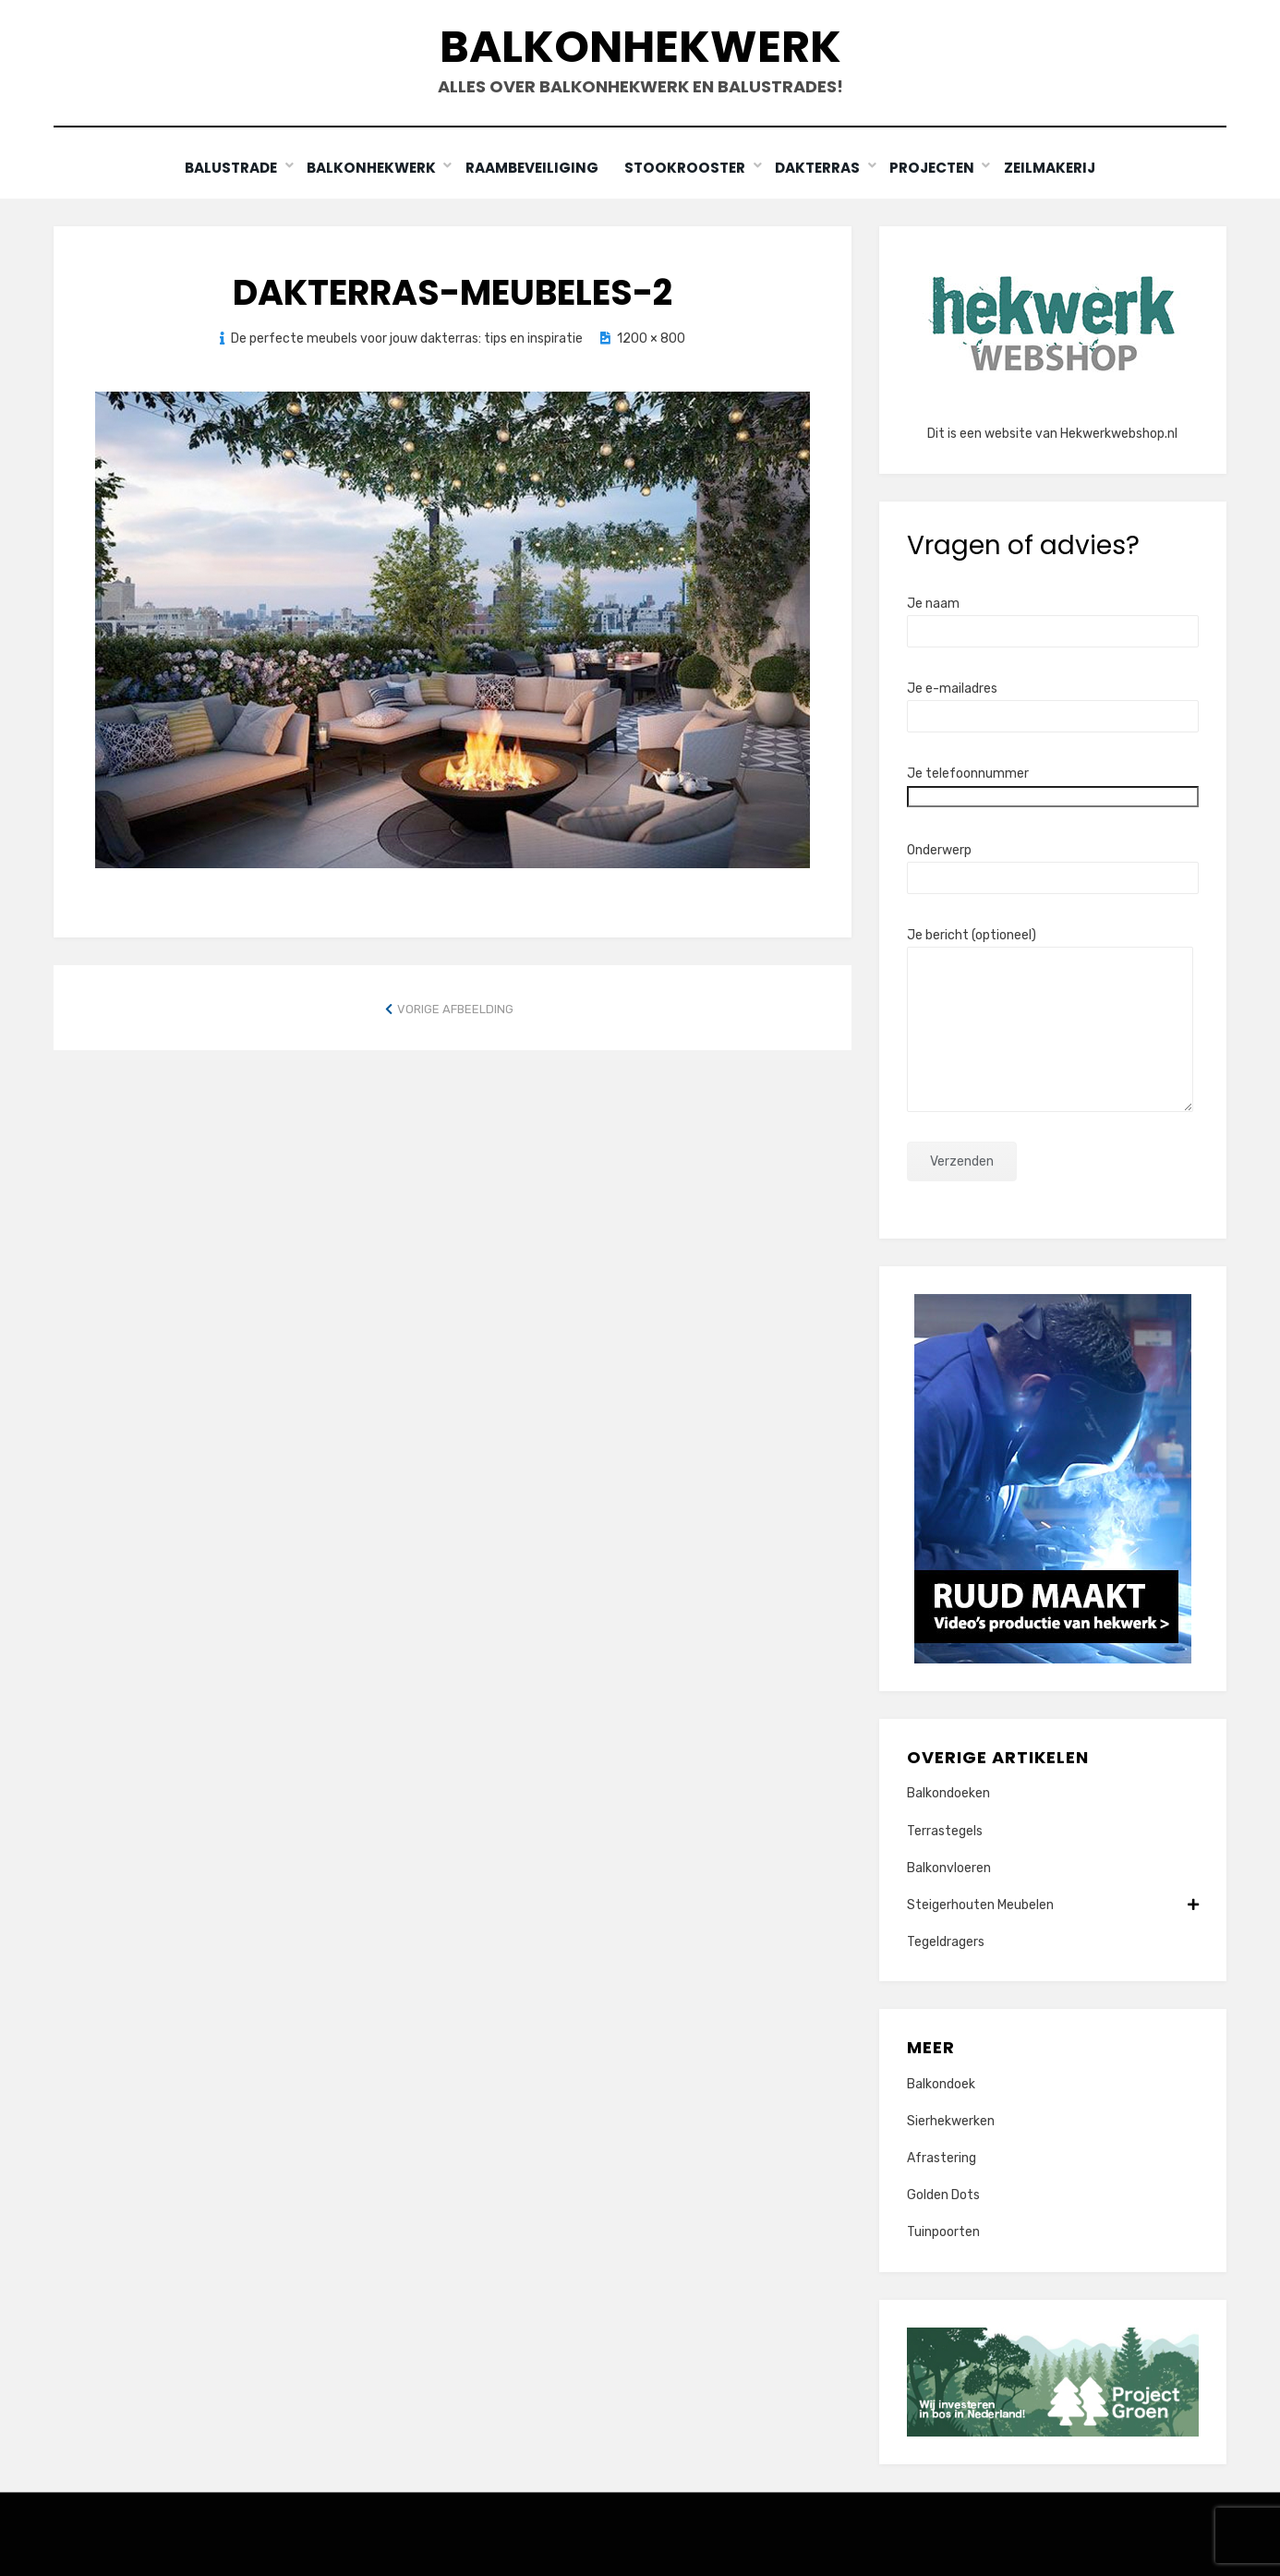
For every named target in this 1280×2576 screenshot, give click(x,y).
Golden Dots (943, 2195)
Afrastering (941, 2158)
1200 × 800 (651, 337)
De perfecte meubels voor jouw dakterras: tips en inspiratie (407, 337)
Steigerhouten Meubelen (1053, 1904)
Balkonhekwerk (640, 47)
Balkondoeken (948, 1793)
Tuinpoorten (943, 2232)
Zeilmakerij (1054, 167)
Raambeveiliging (531, 167)
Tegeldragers (945, 1942)
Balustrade (227, 167)
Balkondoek (941, 2083)
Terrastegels (945, 1830)
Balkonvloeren (949, 1867)
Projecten (936, 167)
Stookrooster (687, 167)
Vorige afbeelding (455, 1008)
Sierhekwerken (951, 2120)
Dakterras (820, 167)
